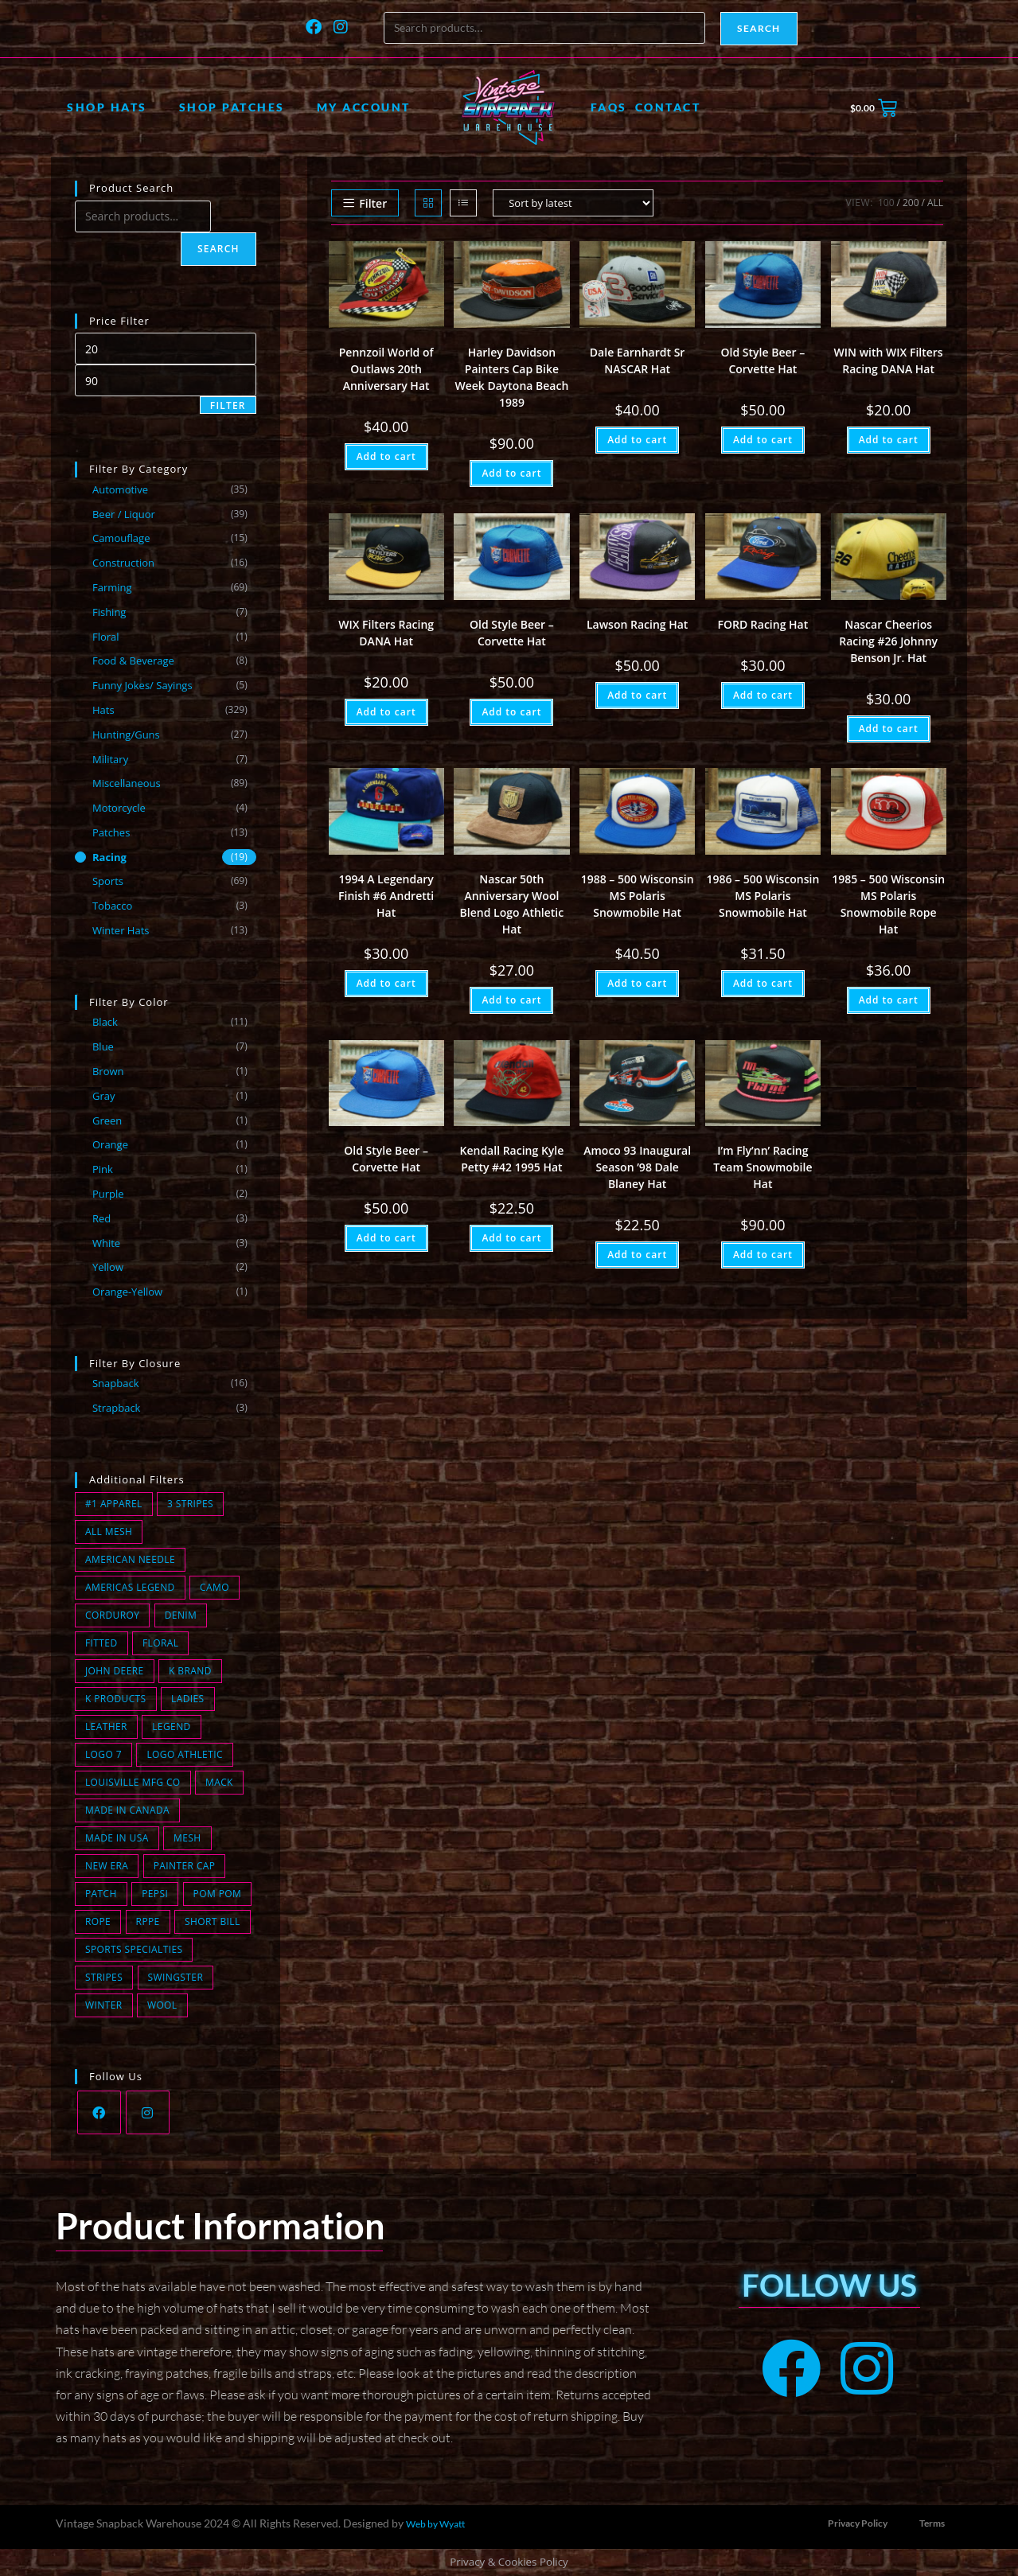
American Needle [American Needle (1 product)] (130, 1559)
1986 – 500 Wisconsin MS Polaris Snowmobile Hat (762, 895)
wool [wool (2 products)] (162, 2005)
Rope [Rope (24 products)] (98, 1921)
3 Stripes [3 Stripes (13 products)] (190, 1503)
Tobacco (112, 905)
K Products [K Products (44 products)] (115, 1698)
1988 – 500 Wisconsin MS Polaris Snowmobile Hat (637, 895)
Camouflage (121, 538)
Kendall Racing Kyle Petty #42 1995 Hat (512, 1159)
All (935, 202)
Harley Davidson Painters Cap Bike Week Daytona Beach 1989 (511, 377)
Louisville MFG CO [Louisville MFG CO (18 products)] (133, 1782)
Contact (668, 107)
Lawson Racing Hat (637, 624)
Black (105, 1022)
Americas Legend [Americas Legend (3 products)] (130, 1587)
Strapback (116, 1408)
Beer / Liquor (123, 514)
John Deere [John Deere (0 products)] (114, 1671)
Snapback (115, 1383)
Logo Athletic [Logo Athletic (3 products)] (184, 1754)
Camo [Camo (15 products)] (214, 1587)
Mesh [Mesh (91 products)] (187, 1838)
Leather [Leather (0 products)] (106, 1726)
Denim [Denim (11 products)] (181, 1615)
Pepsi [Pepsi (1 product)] (155, 1893)
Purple (108, 1194)
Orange (110, 1144)
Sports (107, 881)
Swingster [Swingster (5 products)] (176, 1977)
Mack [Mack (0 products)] (219, 1782)
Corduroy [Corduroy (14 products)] (112, 1615)
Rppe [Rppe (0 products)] (148, 1921)
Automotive (120, 489)
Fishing (109, 612)
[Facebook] (99, 2112)
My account (364, 107)
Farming (112, 587)
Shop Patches (232, 107)
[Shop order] (573, 202)
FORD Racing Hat (763, 624)
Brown (108, 1071)
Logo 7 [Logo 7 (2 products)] (103, 1754)
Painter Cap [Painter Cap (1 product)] (185, 1866)
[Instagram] (148, 2112)
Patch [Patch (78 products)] (101, 1893)
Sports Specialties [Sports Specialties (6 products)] (133, 1949)
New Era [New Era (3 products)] (106, 1866)
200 (911, 202)
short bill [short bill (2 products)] (212, 1921)
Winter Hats (121, 930)
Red (101, 1218)
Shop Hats (107, 107)
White (106, 1243)
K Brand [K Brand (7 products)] (190, 1671)
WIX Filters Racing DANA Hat (386, 633)
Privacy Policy (857, 2523)
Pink (102, 1169)
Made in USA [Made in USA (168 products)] (117, 1838)
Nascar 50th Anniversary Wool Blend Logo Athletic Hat (512, 904)
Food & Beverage (133, 660)
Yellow (107, 1267)
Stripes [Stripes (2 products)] (104, 1977)
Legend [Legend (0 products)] (171, 1726)
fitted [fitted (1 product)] (101, 1643)
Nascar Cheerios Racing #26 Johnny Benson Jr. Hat (888, 641)
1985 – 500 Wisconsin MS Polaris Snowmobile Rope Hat (888, 904)
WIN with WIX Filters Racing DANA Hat (888, 360)
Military (110, 759)
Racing (109, 857)
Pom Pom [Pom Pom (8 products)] (217, 1893)
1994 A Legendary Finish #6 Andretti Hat (386, 895)
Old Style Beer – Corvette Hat (763, 360)
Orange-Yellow (127, 1291)
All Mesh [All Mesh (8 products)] (108, 1531)
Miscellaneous (126, 783)
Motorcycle (119, 808)
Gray (103, 1096)
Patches (111, 832)
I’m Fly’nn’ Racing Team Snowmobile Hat (762, 1167)
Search (758, 28)
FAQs (609, 107)
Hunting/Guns (126, 734)
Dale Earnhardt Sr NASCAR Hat (637, 360)
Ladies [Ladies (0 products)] (188, 1698)
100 (886, 202)
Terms (932, 2523)
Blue (103, 1046)
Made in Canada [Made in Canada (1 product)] (127, 1810)
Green (107, 1120)
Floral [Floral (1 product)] (160, 1643)
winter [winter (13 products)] (104, 2005)
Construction (123, 562)
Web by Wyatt (435, 2524)
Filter (228, 405)
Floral (105, 636)
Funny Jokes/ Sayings (142, 685)
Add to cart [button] (386, 456)
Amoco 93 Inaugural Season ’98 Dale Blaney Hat (637, 1167)
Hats (103, 710)
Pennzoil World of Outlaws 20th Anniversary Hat (386, 369)
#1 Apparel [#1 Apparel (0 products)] (113, 1503)
